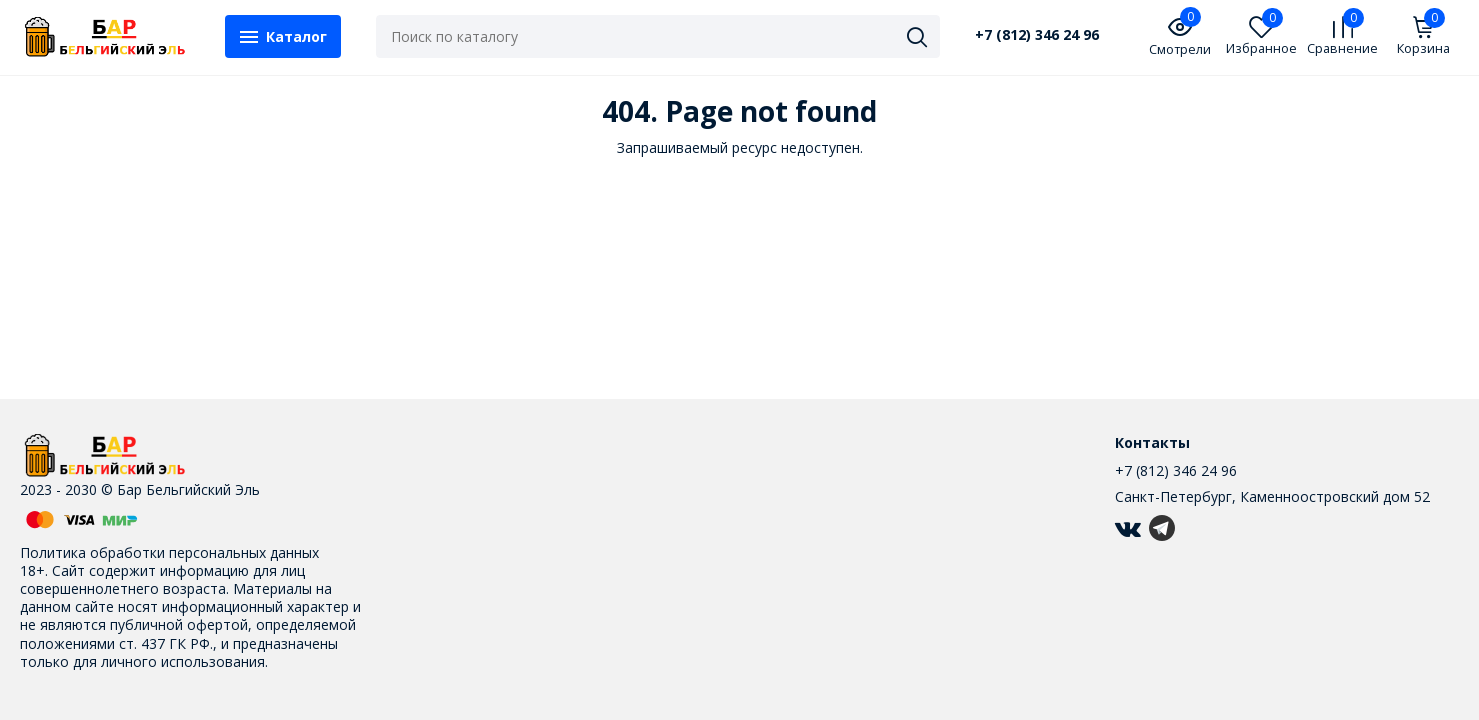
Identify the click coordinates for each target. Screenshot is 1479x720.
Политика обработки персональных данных (169, 552)
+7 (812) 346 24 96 (1037, 35)
